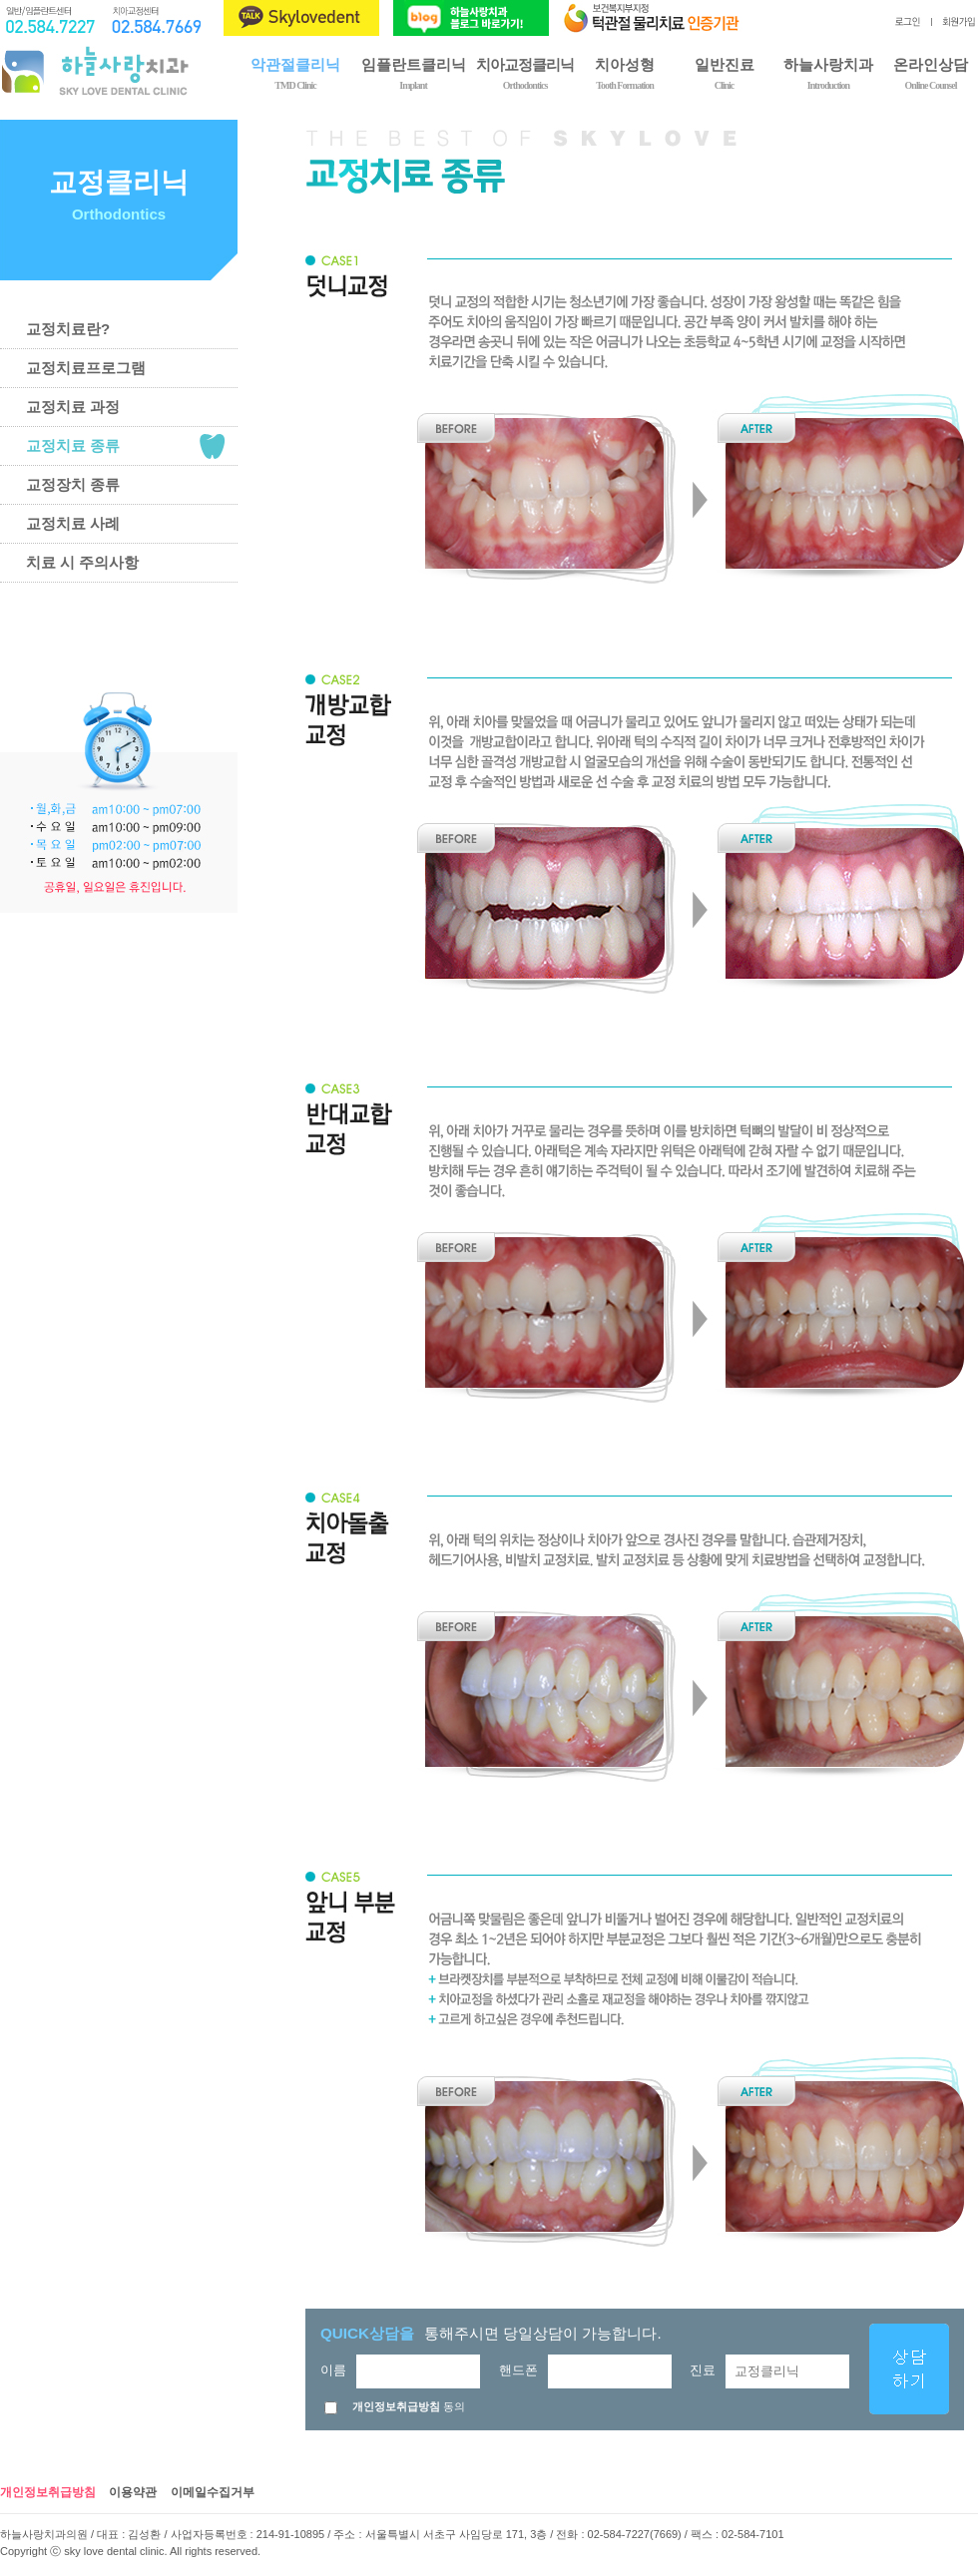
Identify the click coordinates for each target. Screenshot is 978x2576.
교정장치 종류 (73, 484)
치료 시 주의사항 (82, 562)
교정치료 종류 (73, 445)
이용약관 (133, 2492)
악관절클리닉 (295, 72)
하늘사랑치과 (828, 72)
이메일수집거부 (212, 2492)
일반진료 (724, 72)
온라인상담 (930, 72)
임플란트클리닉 (413, 72)
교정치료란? (68, 328)
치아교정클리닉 (525, 72)
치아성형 (625, 72)
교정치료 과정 (73, 406)
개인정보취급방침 (48, 2492)
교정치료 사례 (73, 523)
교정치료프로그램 (86, 367)
